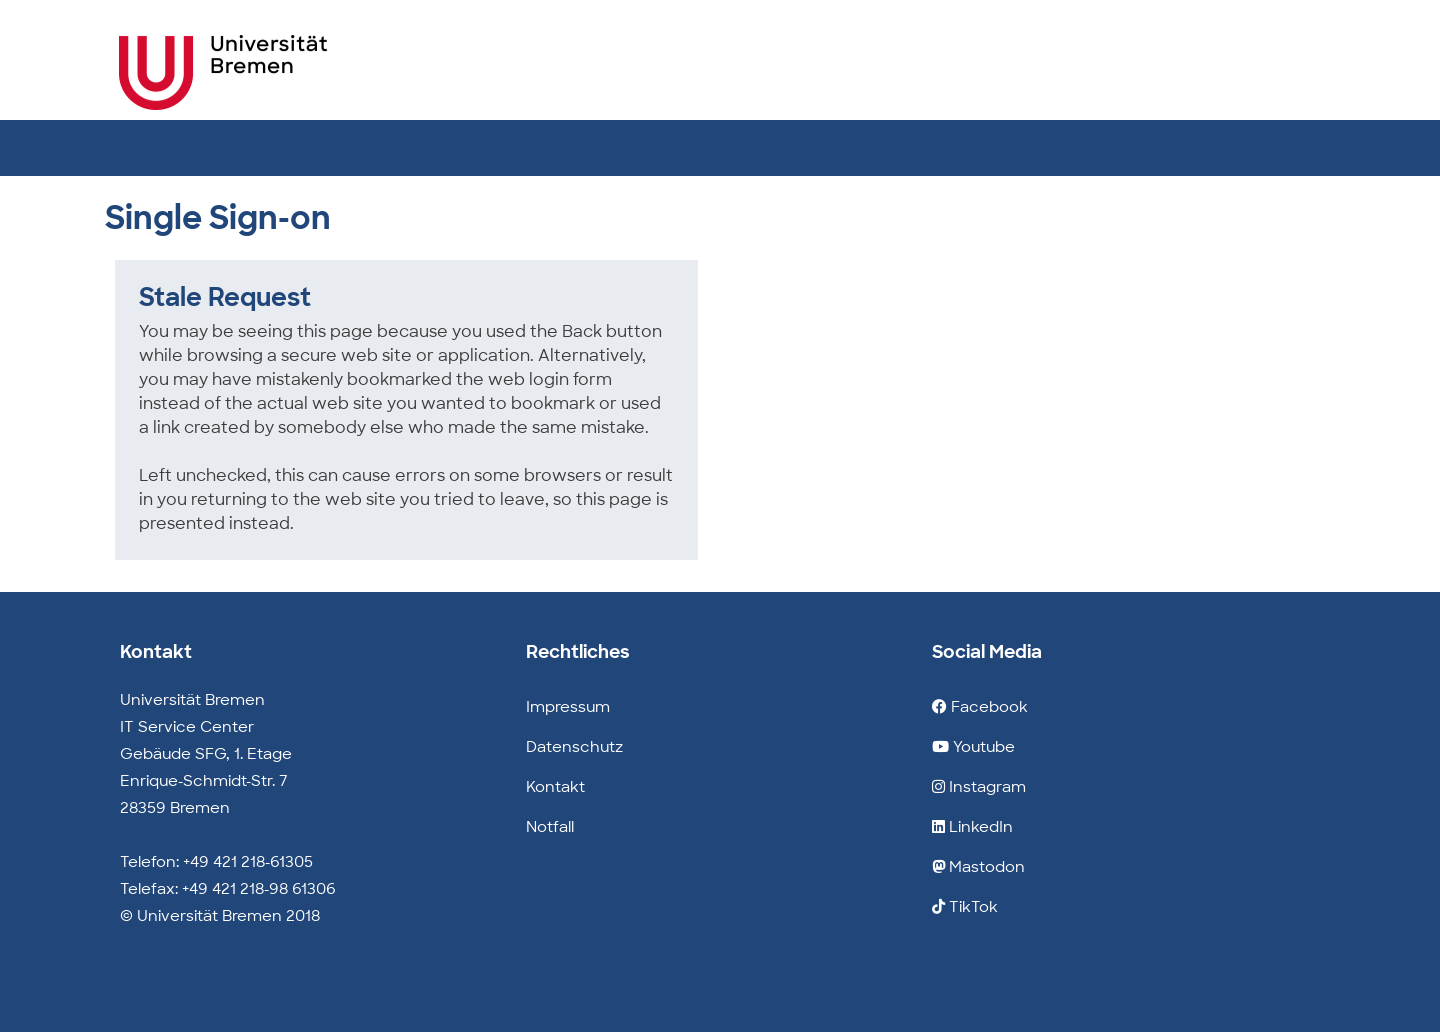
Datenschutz (574, 747)
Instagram (979, 787)
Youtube (973, 747)
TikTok (965, 907)
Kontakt (555, 787)
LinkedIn (972, 827)
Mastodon (978, 867)
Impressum (568, 707)
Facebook (980, 707)
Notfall (550, 827)
